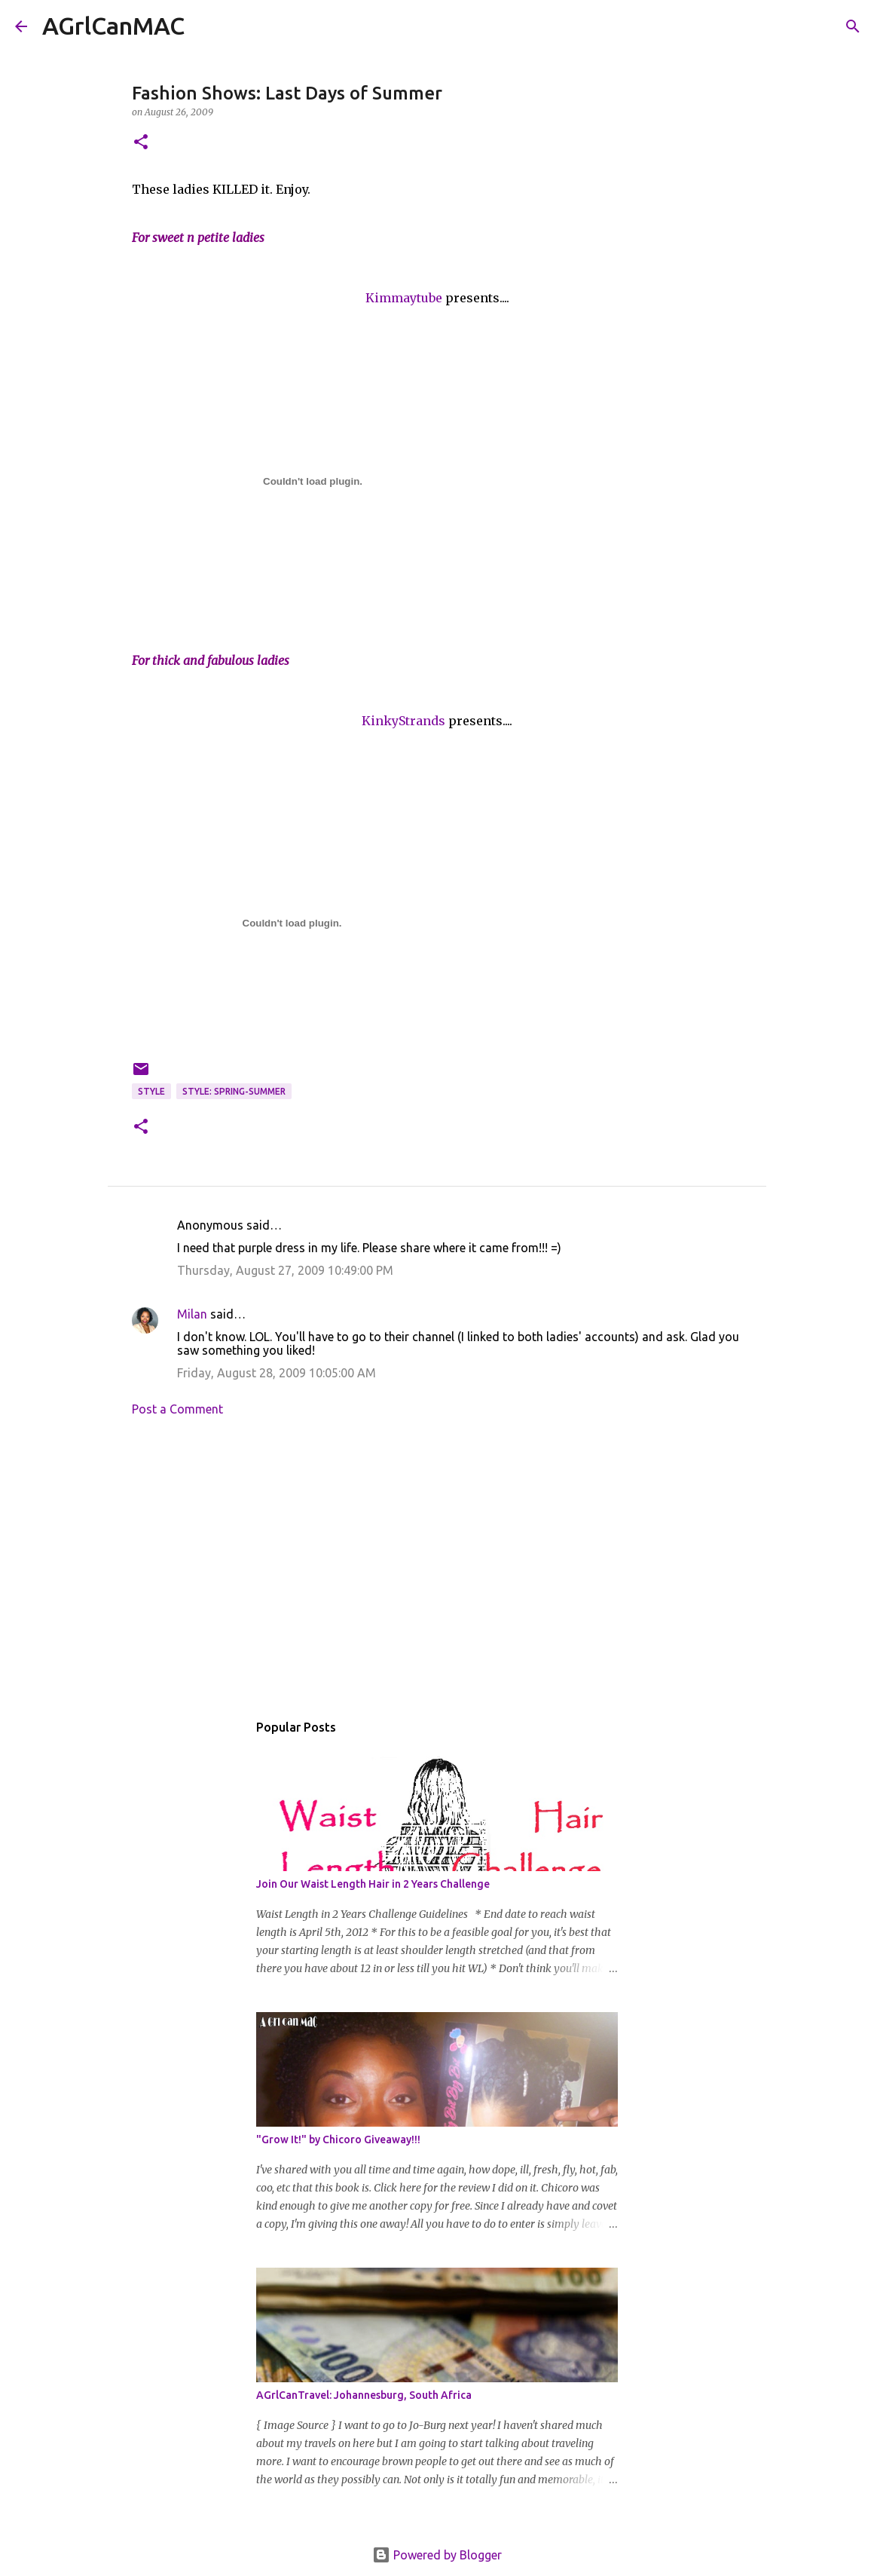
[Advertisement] (437, 1568)
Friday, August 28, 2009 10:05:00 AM (276, 1373)
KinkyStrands (403, 720)
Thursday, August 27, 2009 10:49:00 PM (285, 1270)
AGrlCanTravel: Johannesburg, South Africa (364, 2395)
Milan (192, 1314)
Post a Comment (177, 1409)
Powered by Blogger (437, 2555)
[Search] (206, 26)
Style (151, 1091)
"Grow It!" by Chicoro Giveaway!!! (338, 2139)
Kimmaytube (403, 297)
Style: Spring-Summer (234, 1091)
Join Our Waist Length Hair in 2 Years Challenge (373, 1884)
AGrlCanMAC (113, 25)
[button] (141, 143)
